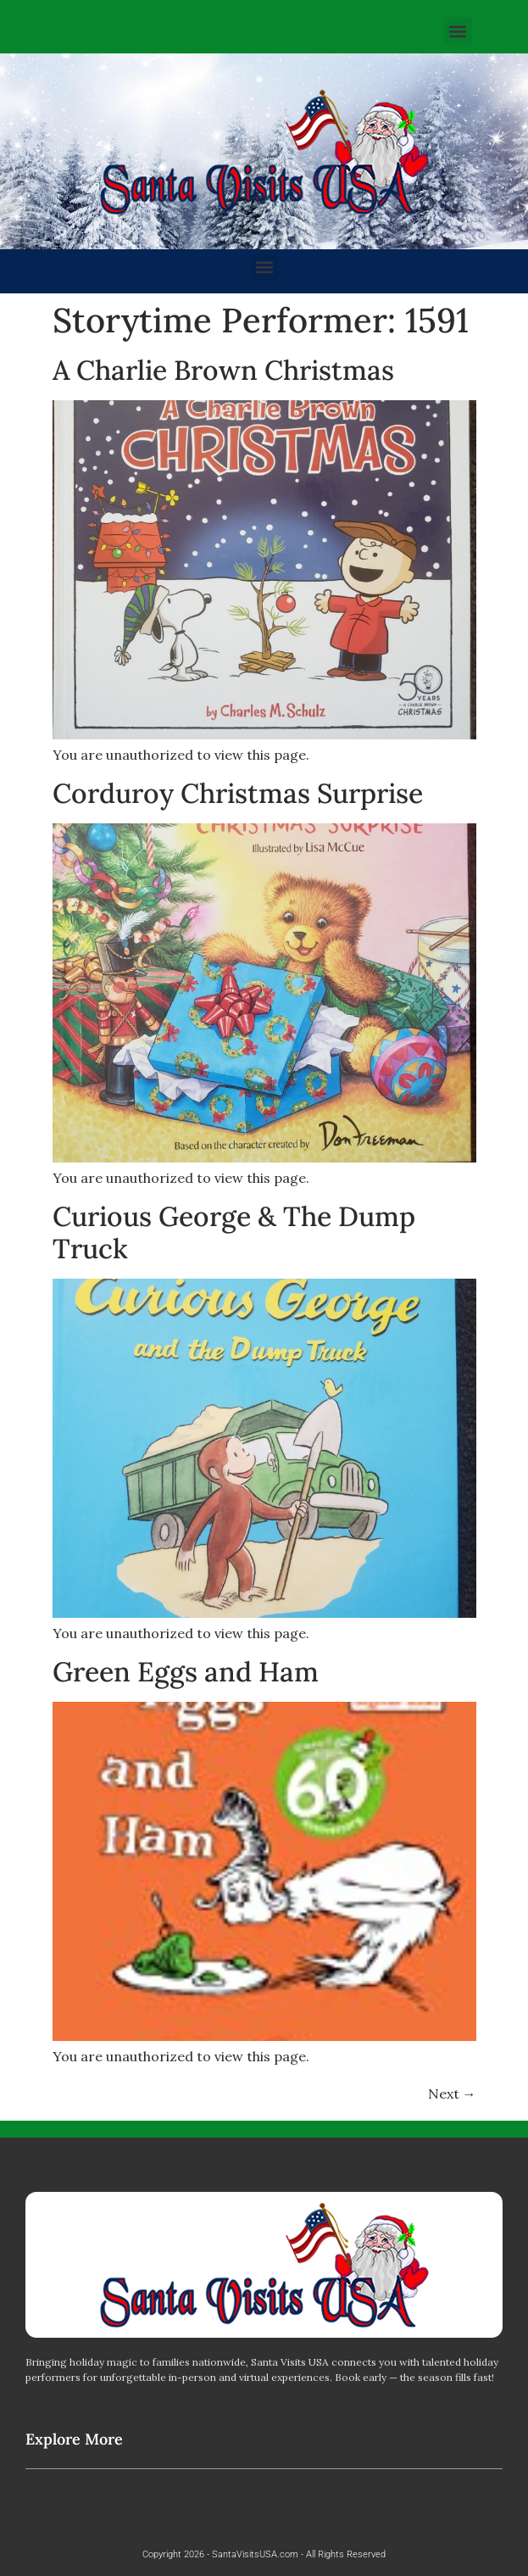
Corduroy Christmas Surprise (238, 793)
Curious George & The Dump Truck (234, 1232)
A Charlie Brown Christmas (223, 370)
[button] (458, 31)
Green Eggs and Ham (186, 1671)
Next (452, 2093)
